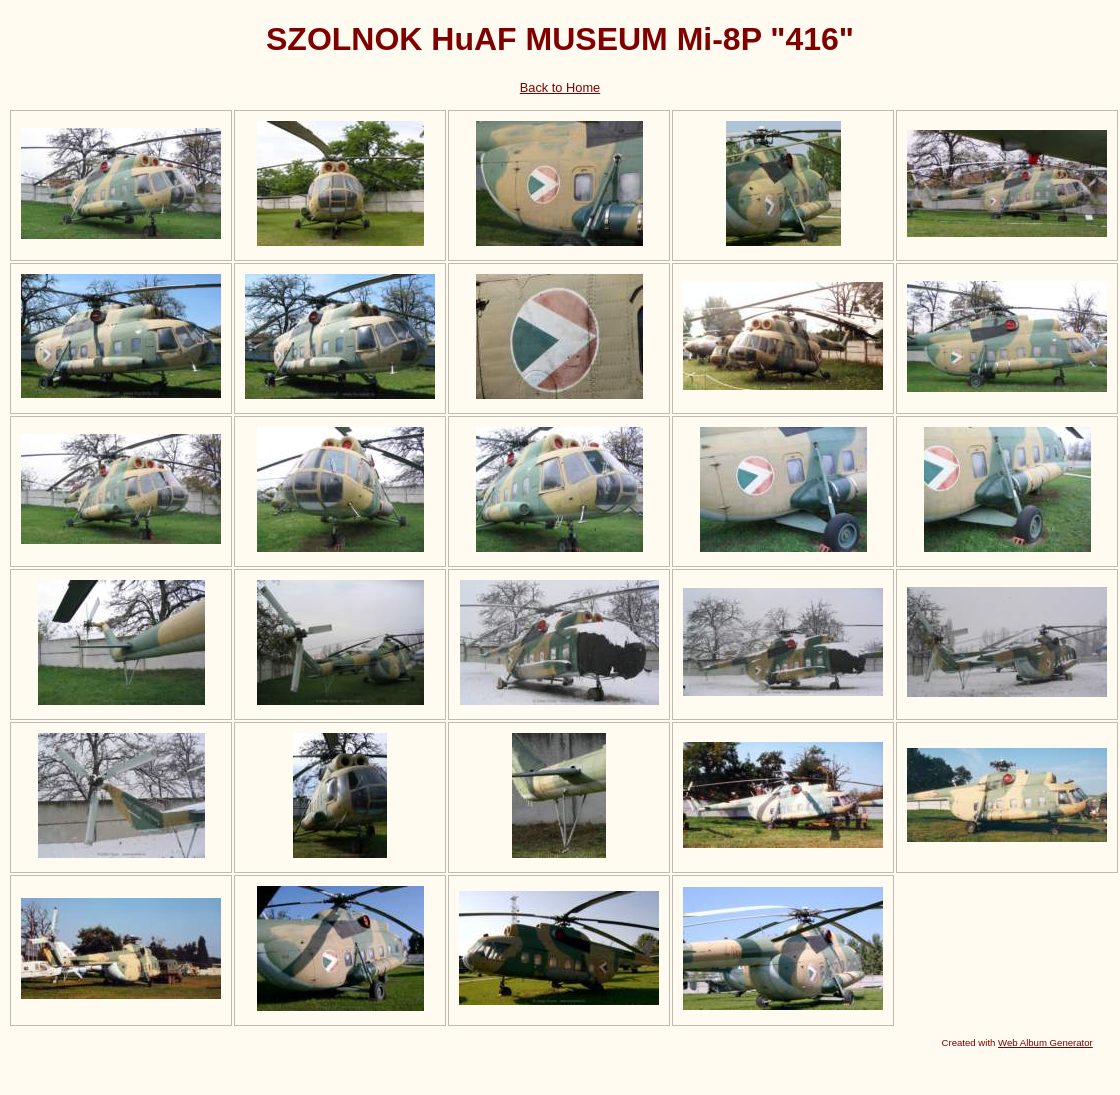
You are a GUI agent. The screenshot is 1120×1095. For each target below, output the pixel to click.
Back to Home (560, 87)
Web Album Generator (1045, 1042)
